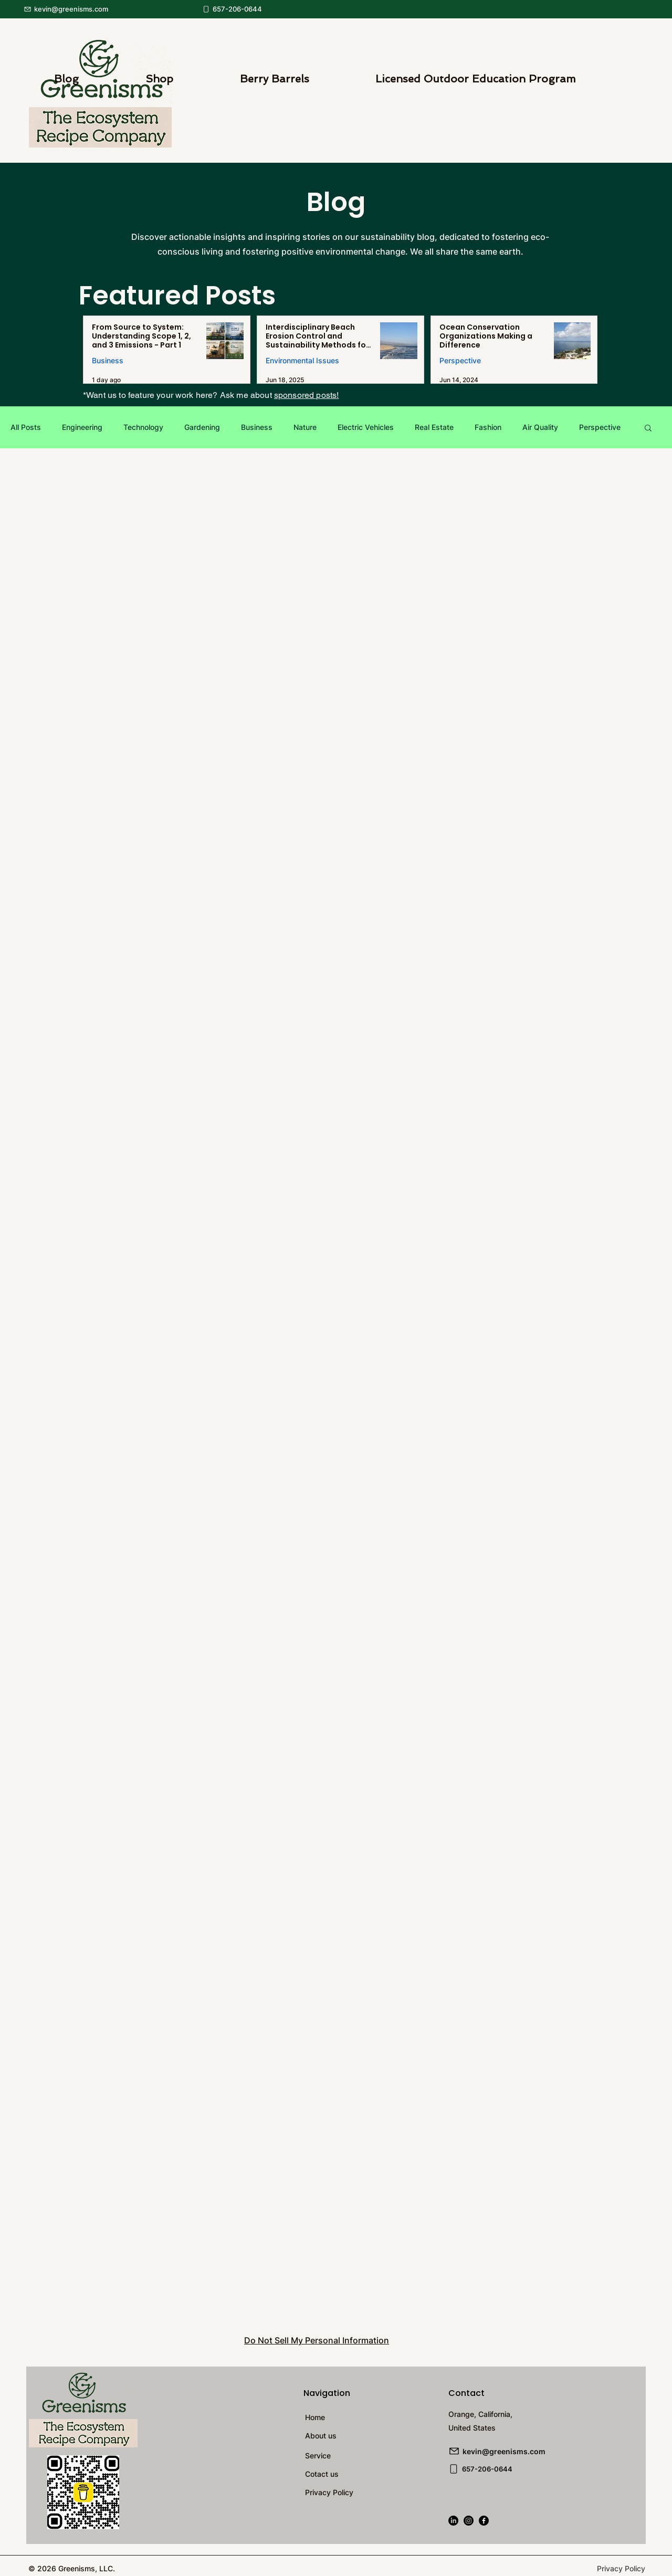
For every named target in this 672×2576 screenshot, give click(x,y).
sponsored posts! (306, 395)
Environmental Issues (302, 360)
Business (107, 360)
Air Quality (540, 427)
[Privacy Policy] (362, 2492)
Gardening (202, 427)
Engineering (82, 427)
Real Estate (434, 427)
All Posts (25, 427)
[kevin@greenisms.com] (81, 9)
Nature (305, 427)
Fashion (488, 427)
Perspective (460, 360)
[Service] (362, 2455)
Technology (143, 427)
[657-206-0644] (238, 9)
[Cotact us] (362, 2474)
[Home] (362, 2417)
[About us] (362, 2435)
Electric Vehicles (366, 427)
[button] (648, 428)
